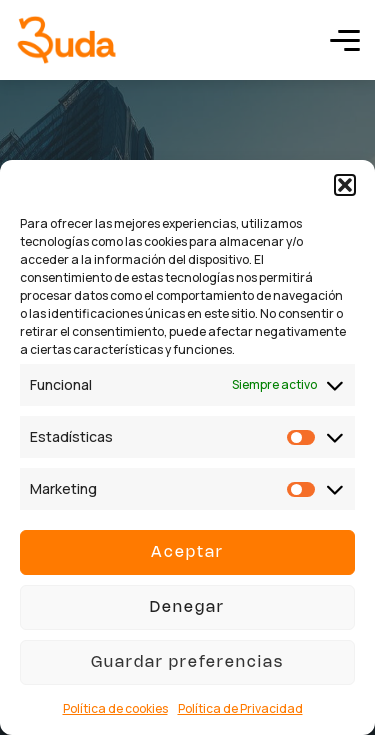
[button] (345, 185)
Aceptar (187, 553)
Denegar (187, 608)
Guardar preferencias (187, 663)
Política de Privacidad (240, 708)
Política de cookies (115, 708)
